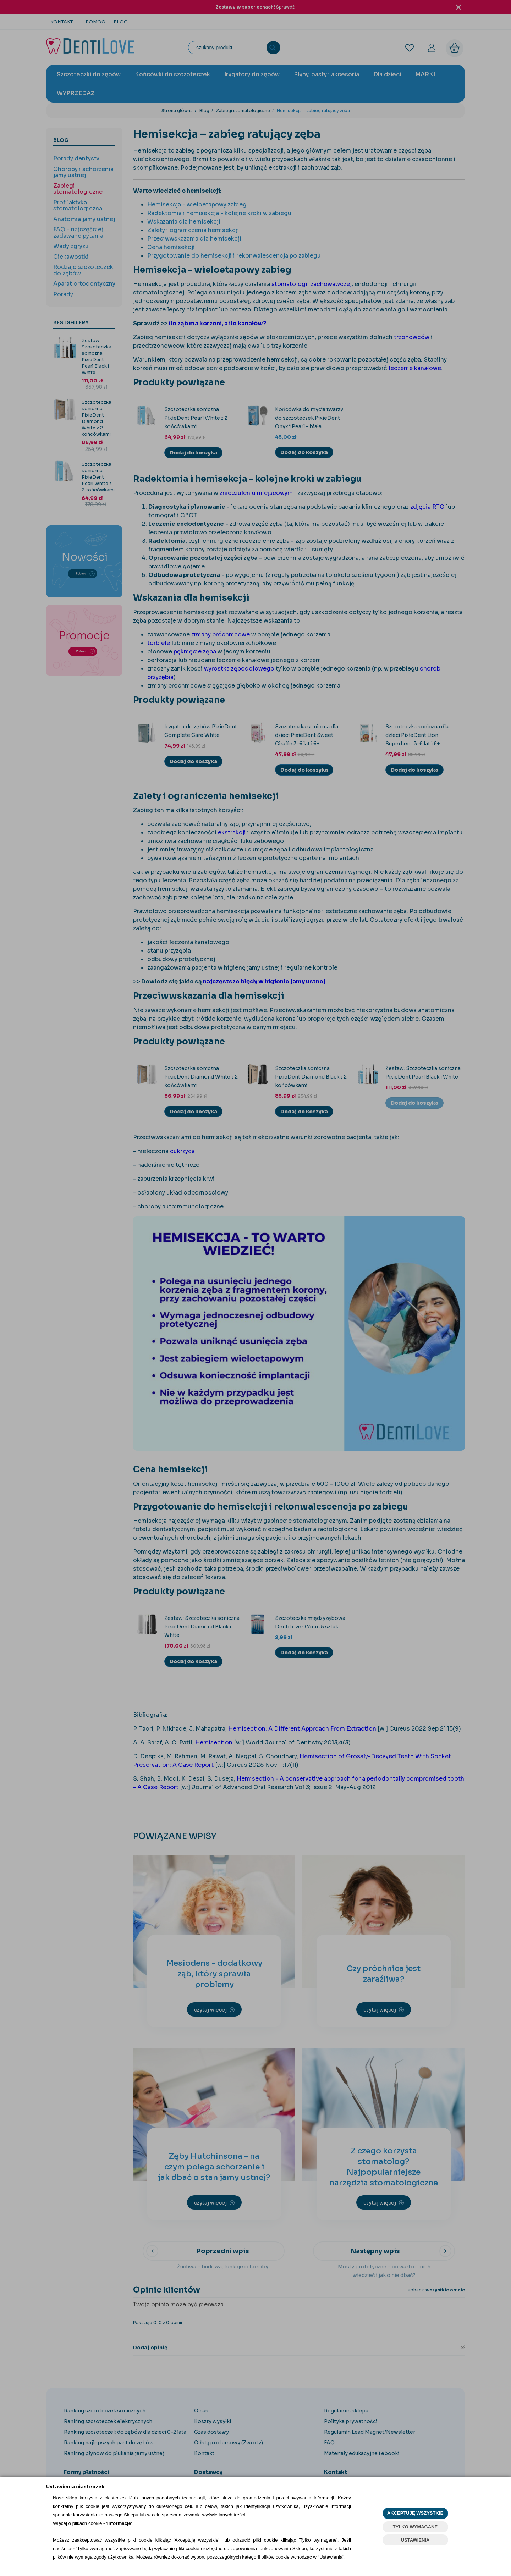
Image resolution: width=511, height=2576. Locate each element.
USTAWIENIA (415, 2540)
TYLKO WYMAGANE (415, 2527)
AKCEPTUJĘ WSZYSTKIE (415, 2513)
